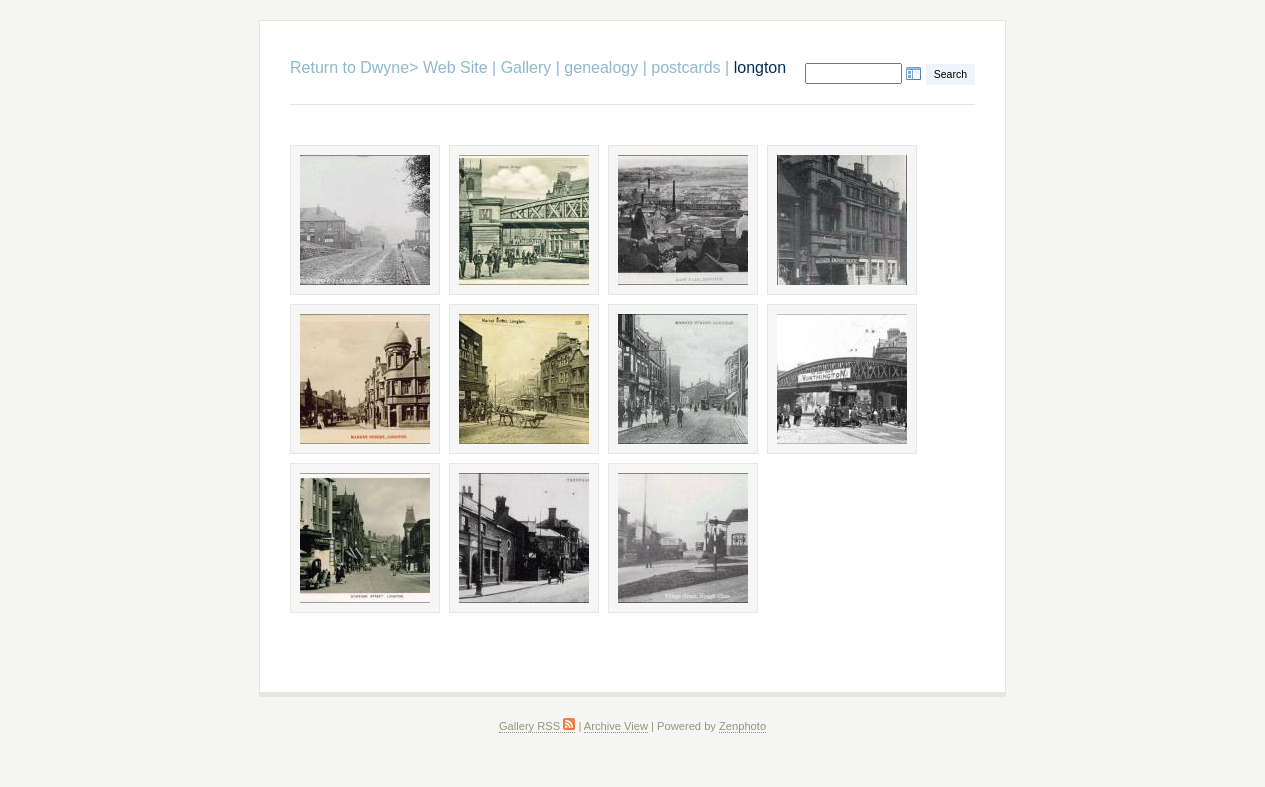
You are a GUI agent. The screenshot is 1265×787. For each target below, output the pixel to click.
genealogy (601, 67)
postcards (685, 67)
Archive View (616, 726)
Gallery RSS (537, 726)
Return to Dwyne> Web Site (389, 67)
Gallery (526, 67)
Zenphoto (742, 726)
